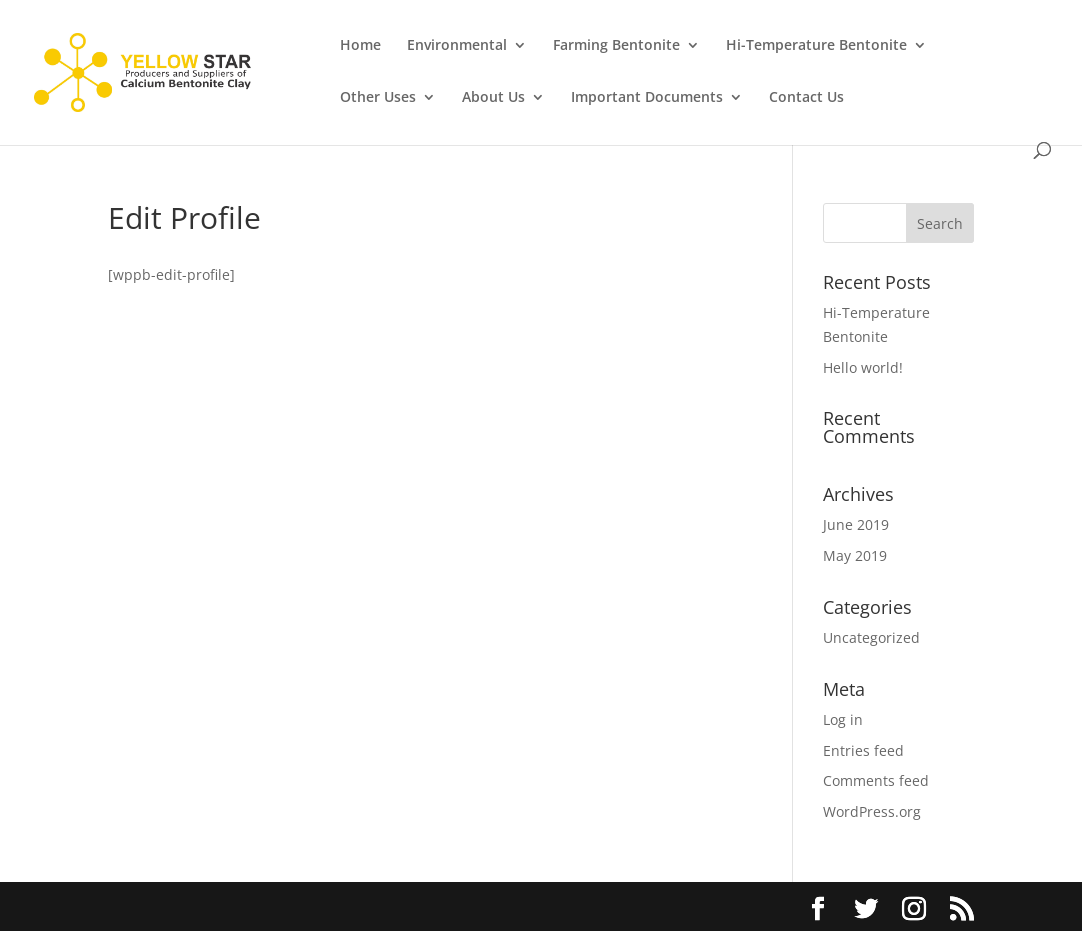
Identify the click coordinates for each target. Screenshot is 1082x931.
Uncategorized (871, 637)
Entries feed (863, 750)
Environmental (457, 46)
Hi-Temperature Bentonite (816, 46)
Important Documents (647, 98)
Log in (843, 719)
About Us (493, 98)
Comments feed (876, 780)
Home (360, 46)
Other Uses (378, 98)
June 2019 (856, 524)
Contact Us (806, 98)
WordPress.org (872, 811)
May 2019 (855, 555)
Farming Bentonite (616, 46)
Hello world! (863, 367)
